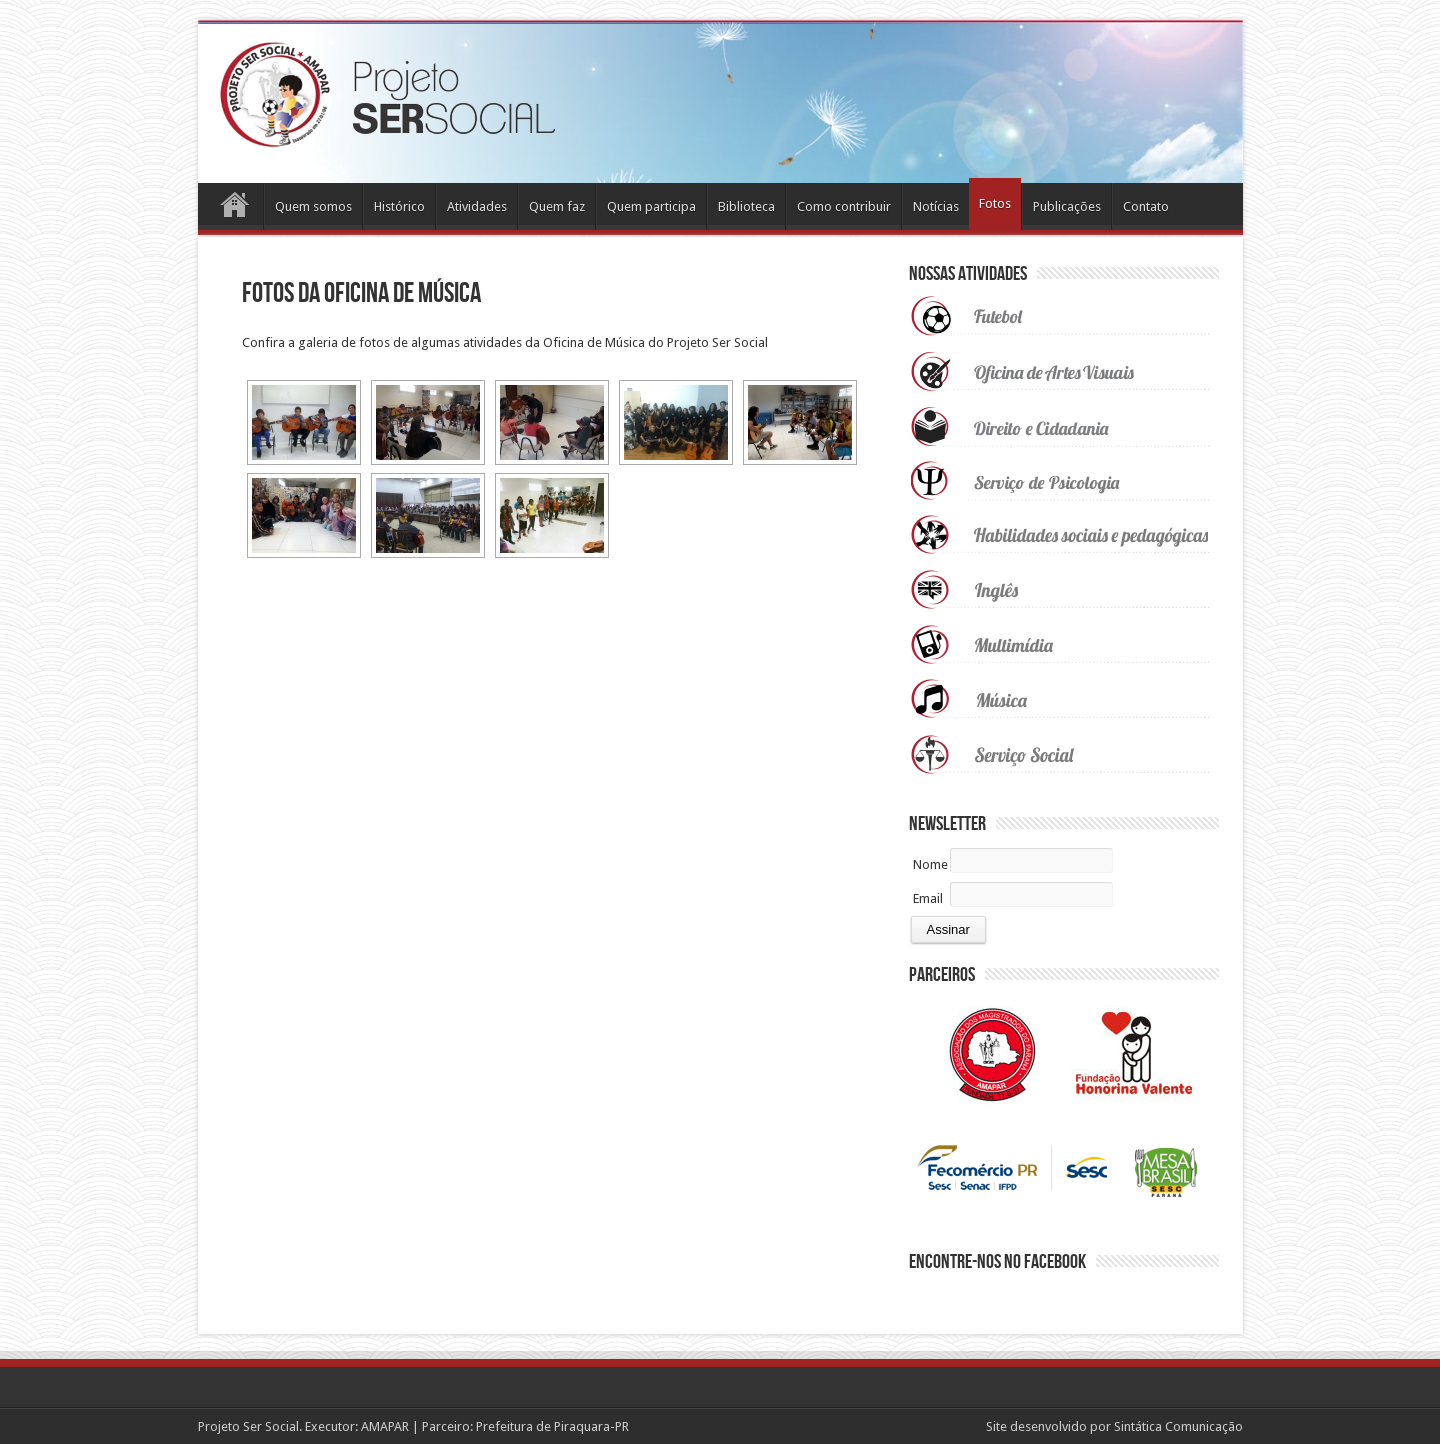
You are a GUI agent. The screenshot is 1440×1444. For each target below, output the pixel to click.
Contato (1146, 206)
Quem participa (651, 206)
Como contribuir (844, 206)
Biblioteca (746, 206)
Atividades (477, 206)
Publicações (1067, 206)
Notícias (936, 206)
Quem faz (557, 206)
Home (235, 209)
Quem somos (313, 206)
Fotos (995, 203)
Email (928, 898)
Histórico (399, 206)
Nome (930, 864)
